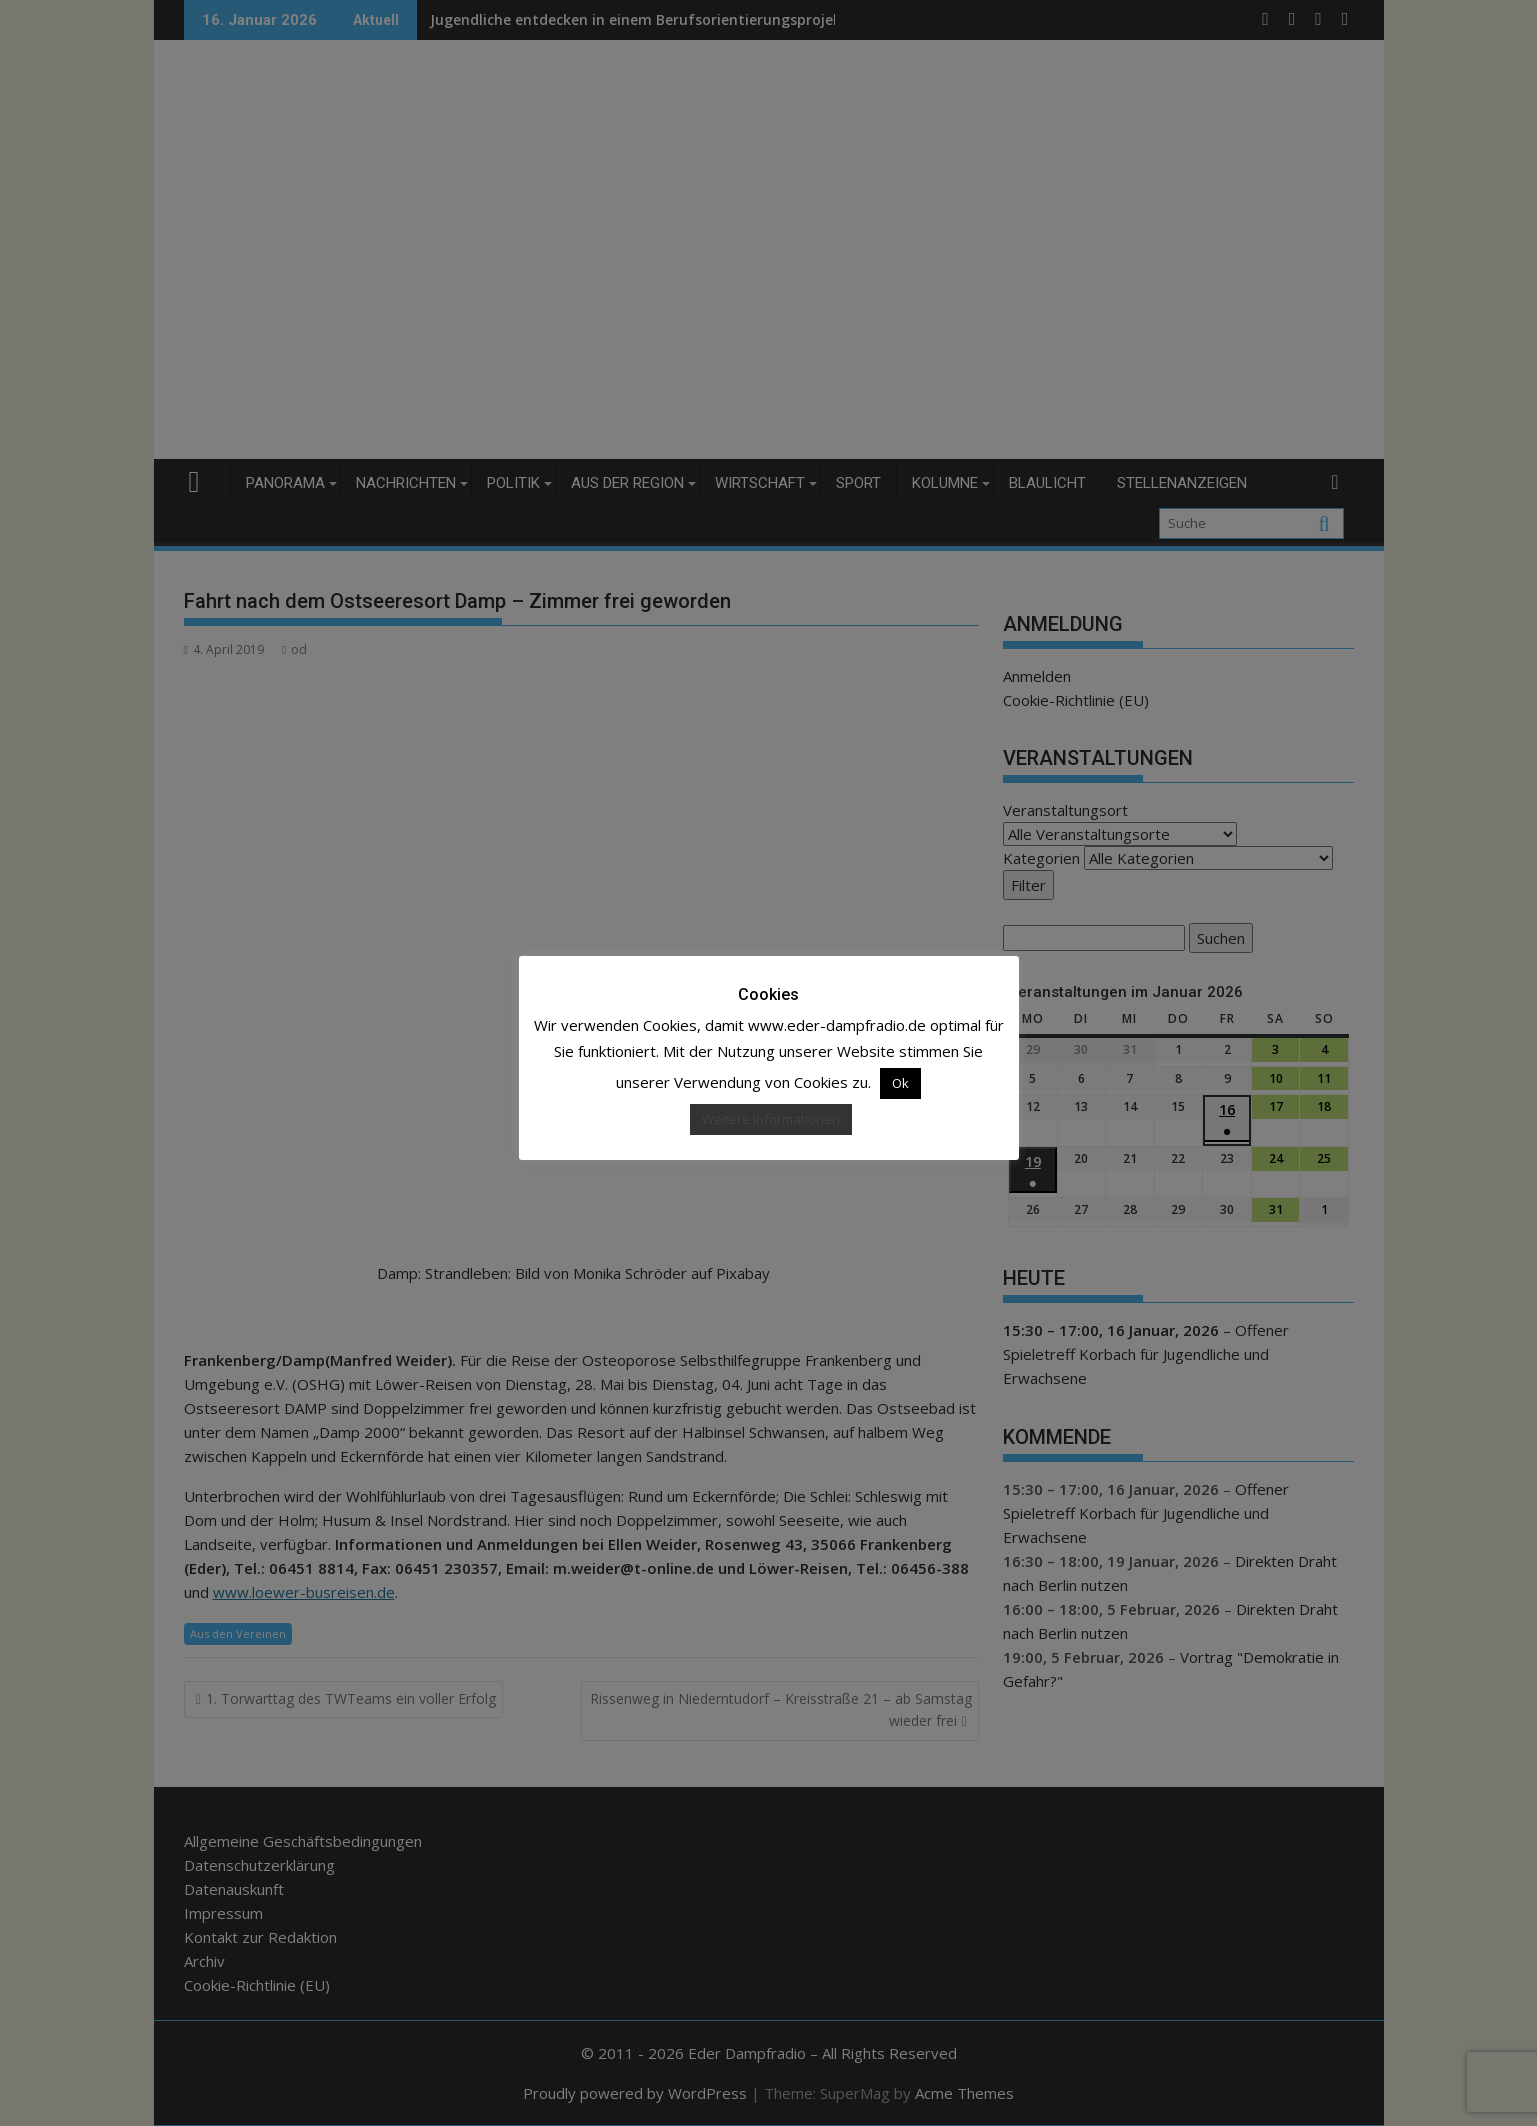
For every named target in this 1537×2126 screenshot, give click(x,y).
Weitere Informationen (771, 1119)
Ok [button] (900, 1083)
